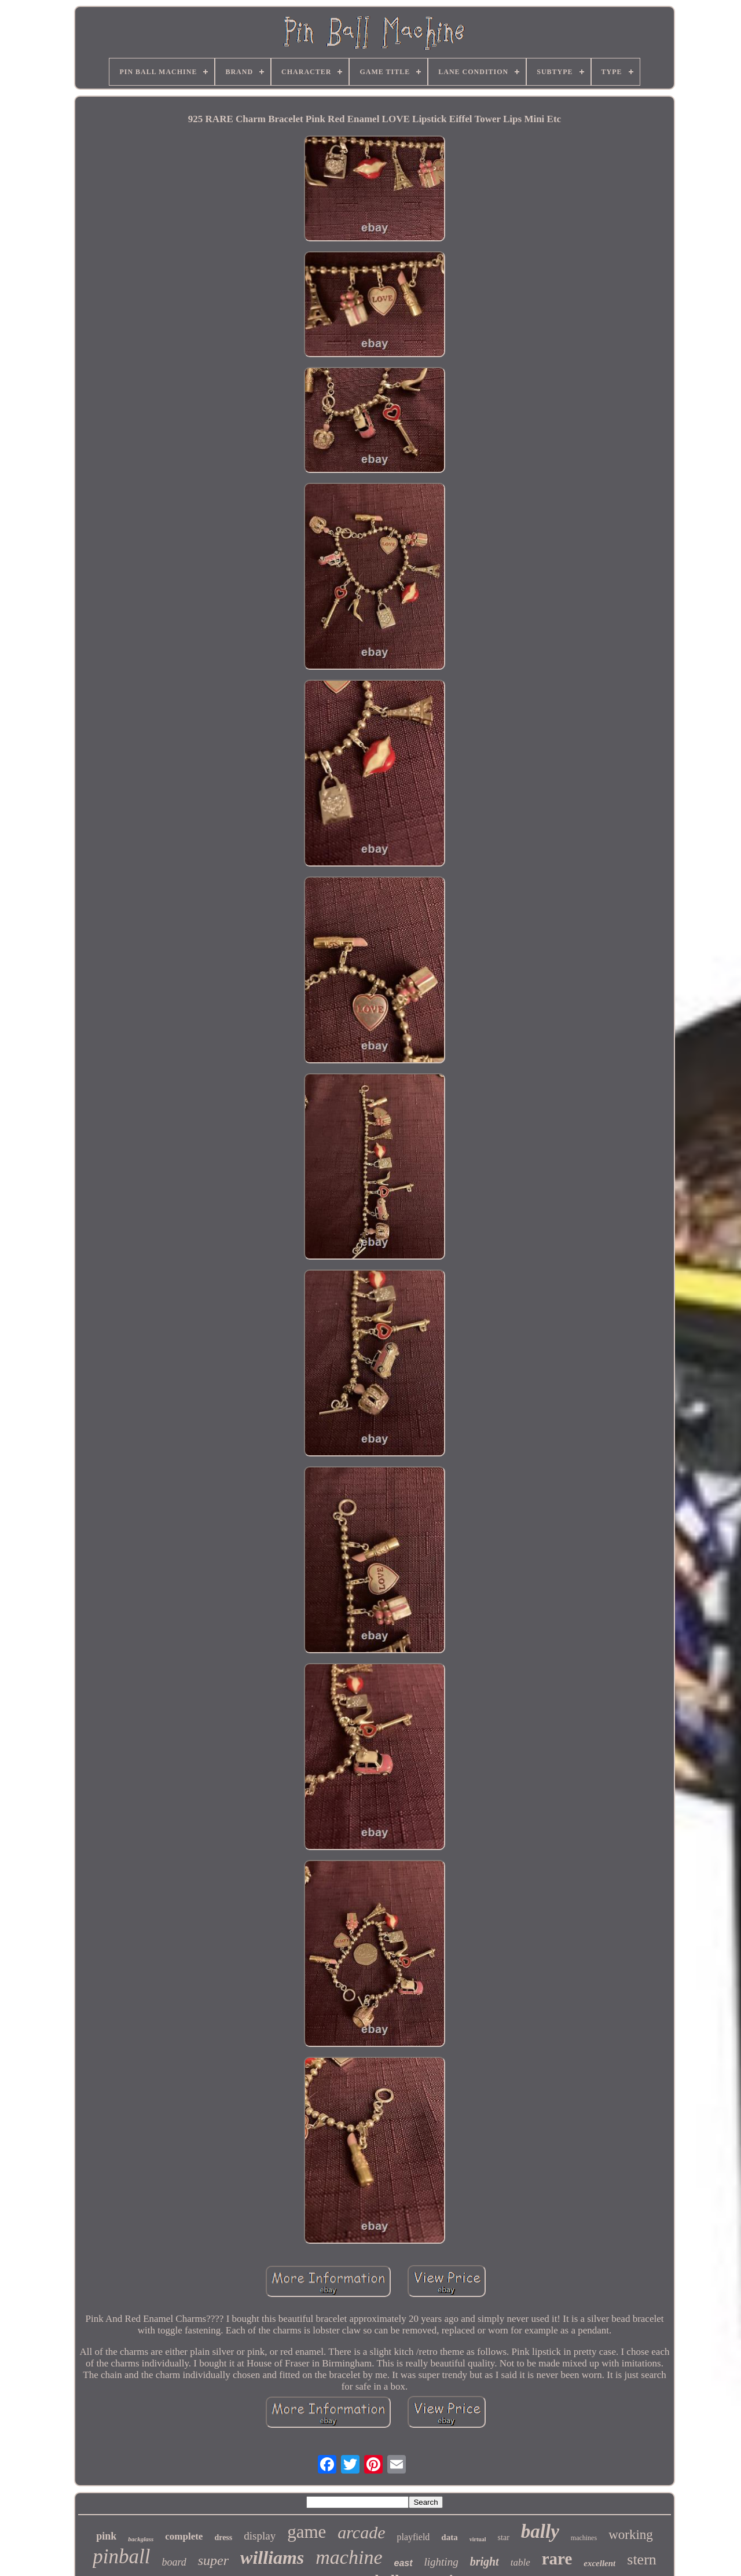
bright (484, 2561)
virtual (477, 2539)
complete (184, 2536)
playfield (413, 2537)
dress (223, 2537)
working (630, 2534)
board (174, 2562)
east (403, 2563)
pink (106, 2536)
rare (557, 2558)
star (503, 2537)
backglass (140, 2538)
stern (641, 2559)
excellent (599, 2563)
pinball (121, 2556)
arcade (361, 2532)
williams (272, 2557)
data (449, 2537)
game (306, 2532)
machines (584, 2538)
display (260, 2536)
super (213, 2560)
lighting (441, 2562)
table (520, 2562)
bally (540, 2531)
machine (349, 2557)
